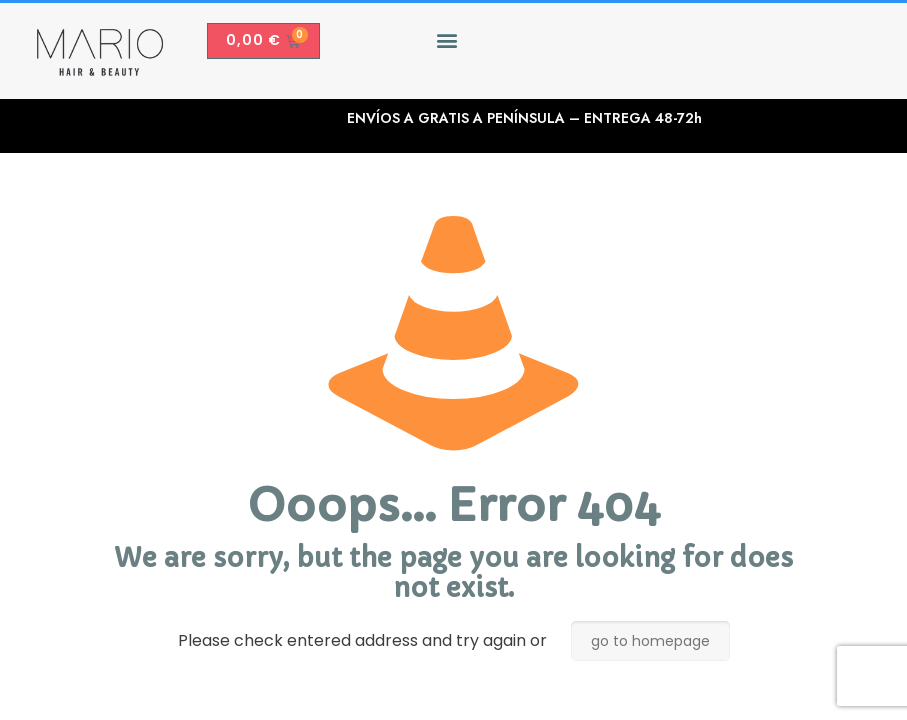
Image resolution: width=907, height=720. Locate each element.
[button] (446, 39)
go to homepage (650, 641)
